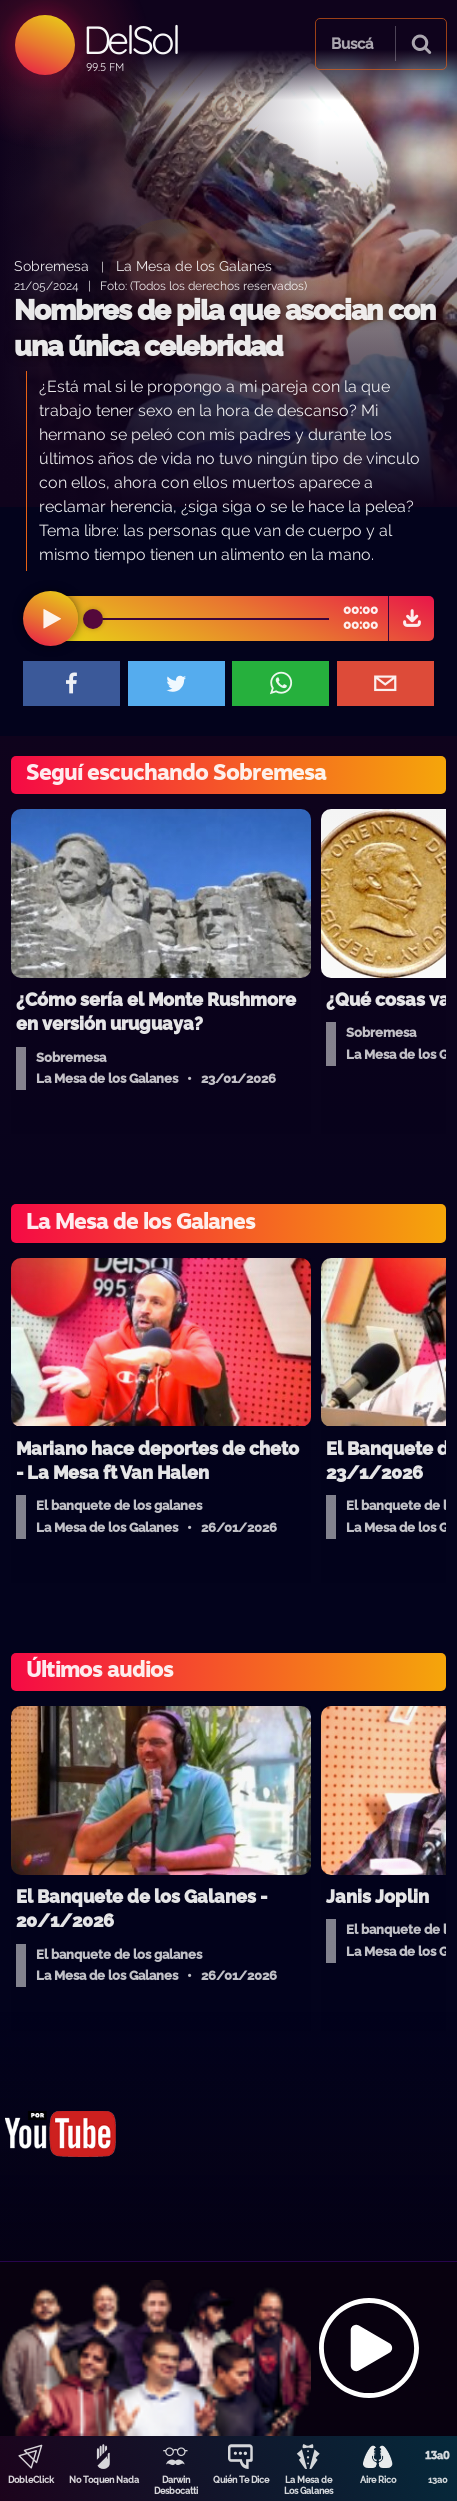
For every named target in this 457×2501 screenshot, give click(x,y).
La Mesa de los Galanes (194, 265)
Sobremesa (51, 265)
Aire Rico (378, 2480)
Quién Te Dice (241, 2480)
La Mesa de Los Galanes (308, 2485)
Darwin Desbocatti (176, 2485)
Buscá (352, 44)
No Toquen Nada (104, 2480)
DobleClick (31, 2480)
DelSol (130, 39)
